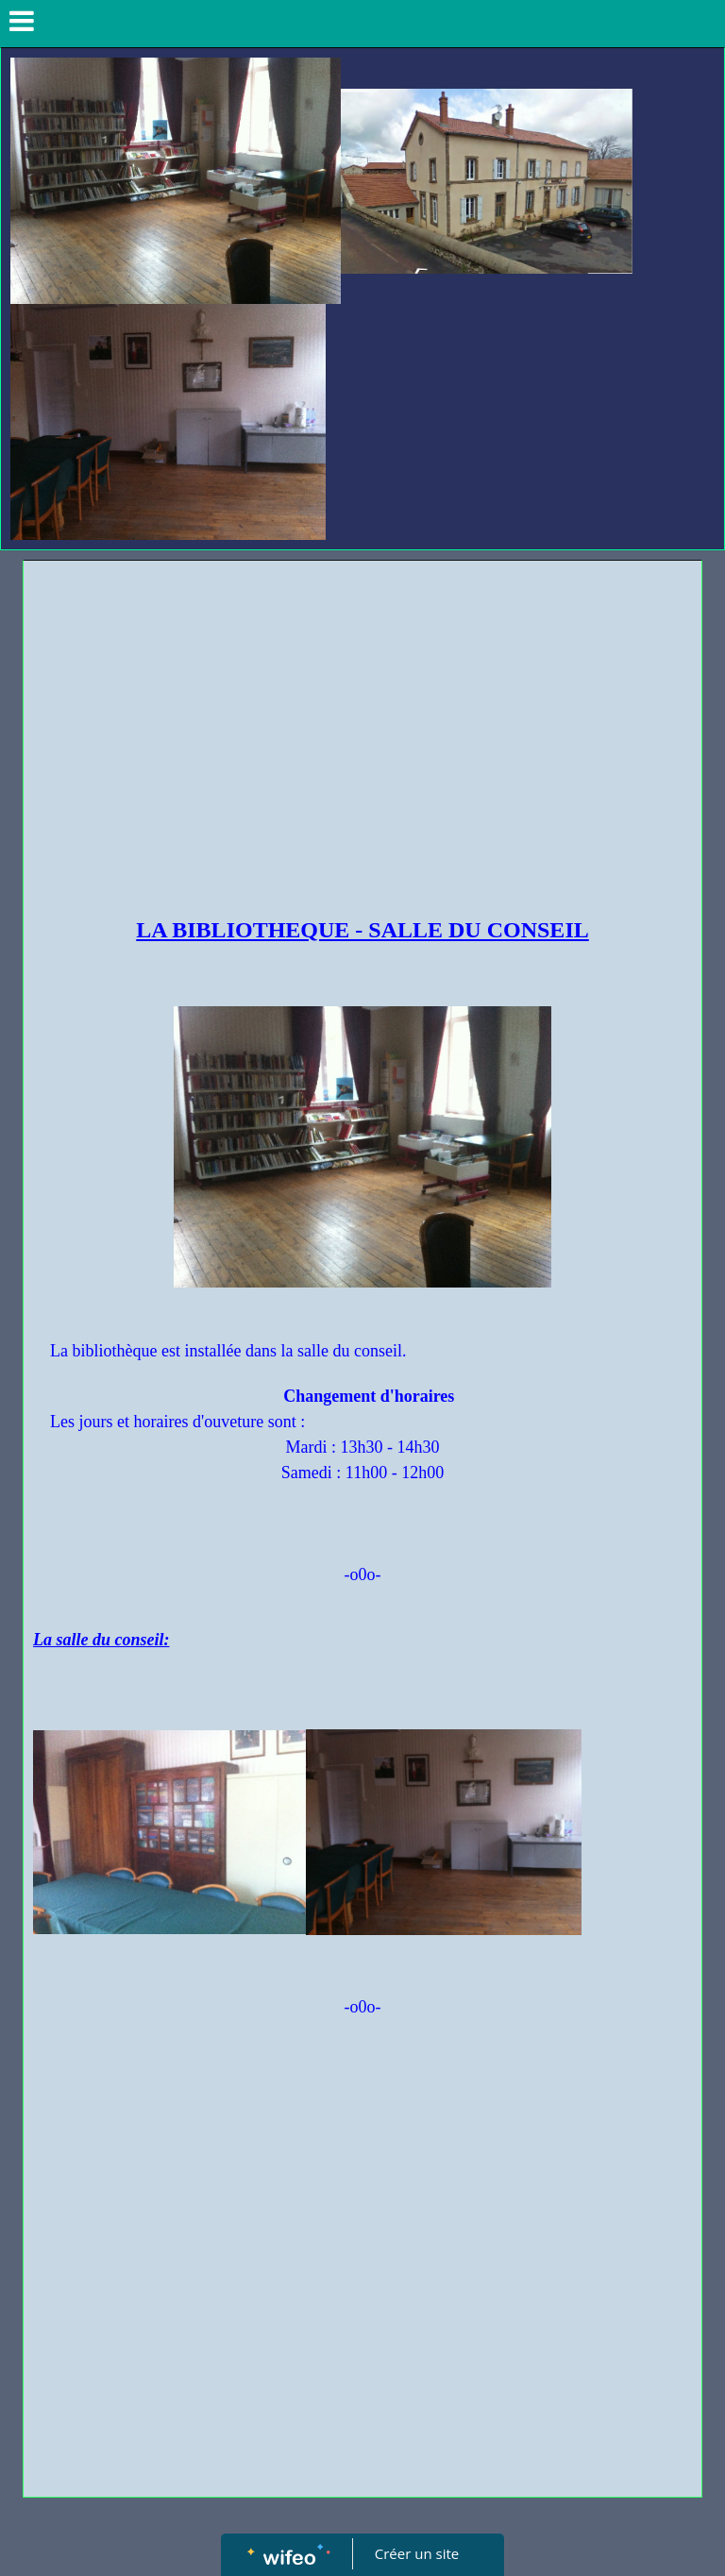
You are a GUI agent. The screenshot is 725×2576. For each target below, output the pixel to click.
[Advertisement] (362, 712)
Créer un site (417, 2553)
